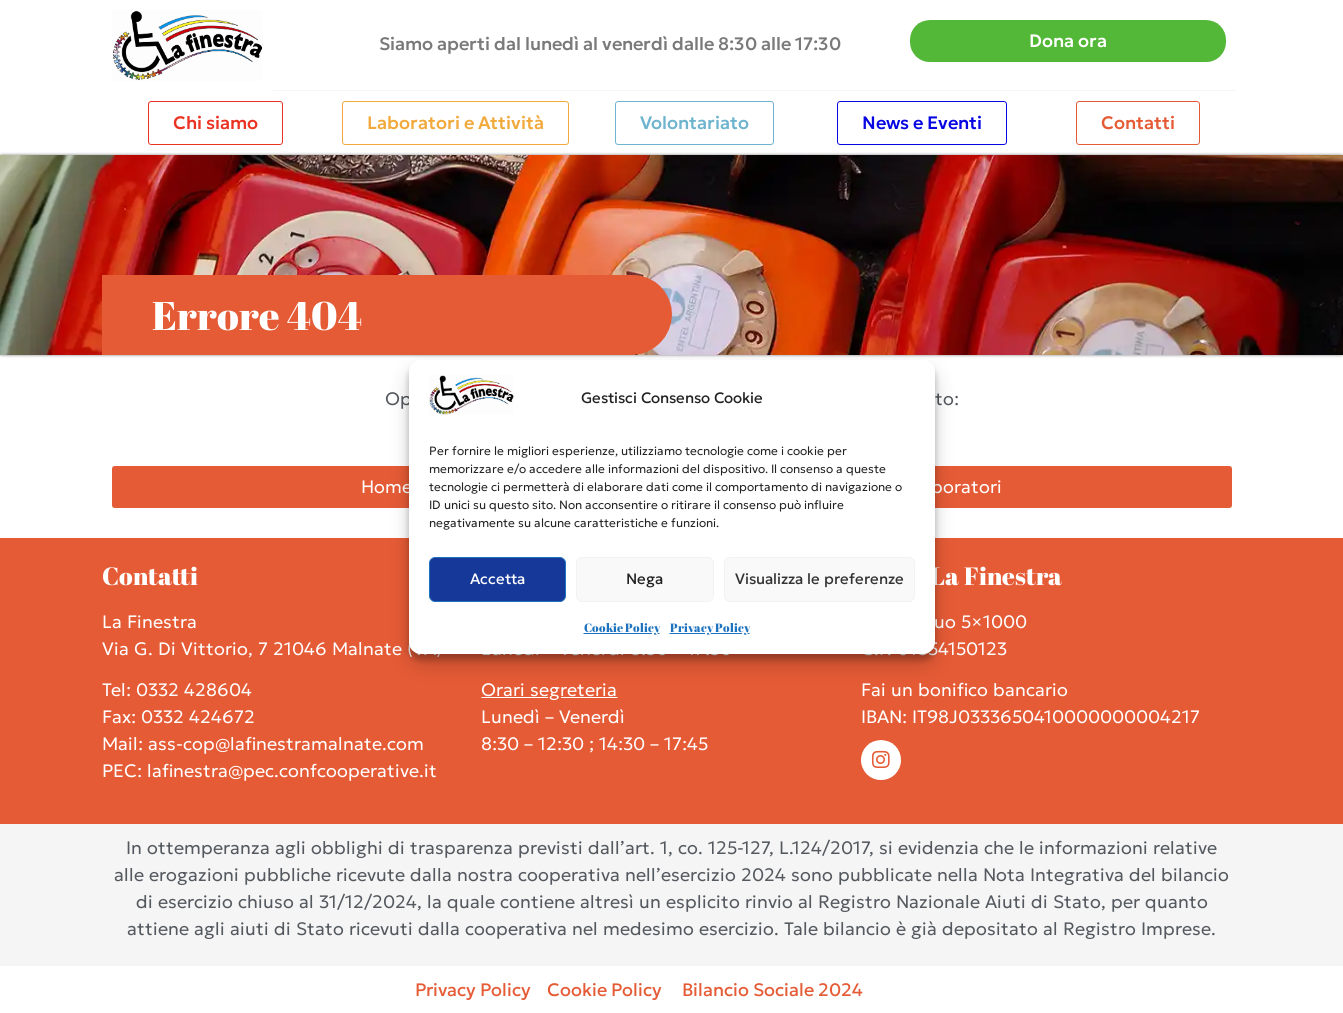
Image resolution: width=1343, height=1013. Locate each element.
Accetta (497, 578)
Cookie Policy (622, 627)
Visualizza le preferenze (819, 578)
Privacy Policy (710, 627)
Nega (644, 578)
